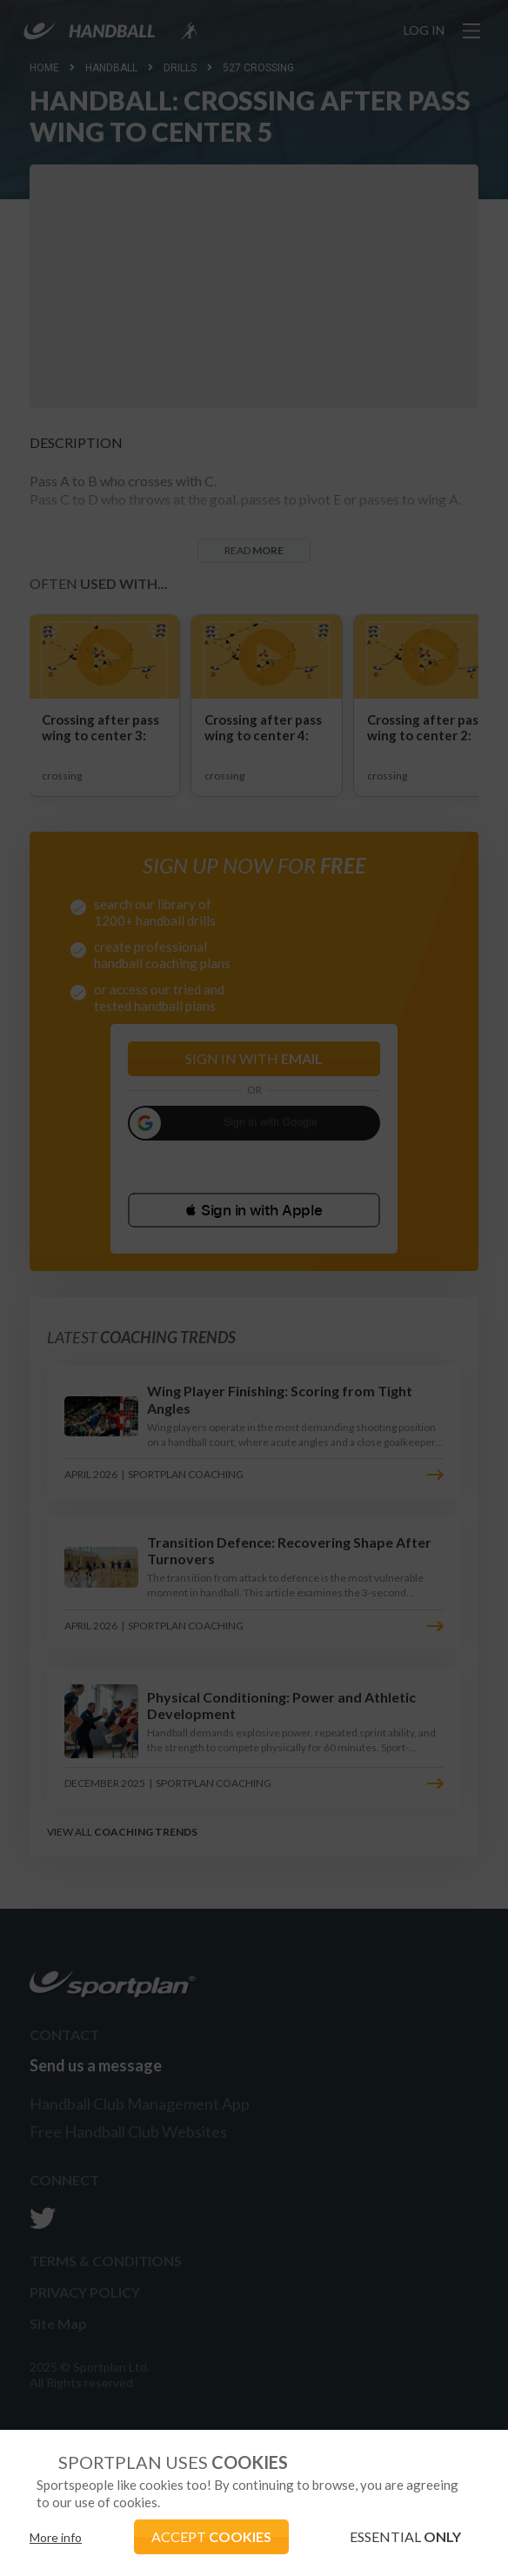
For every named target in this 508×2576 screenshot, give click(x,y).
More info (56, 2537)
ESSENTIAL (405, 2536)
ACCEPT (211, 2536)
